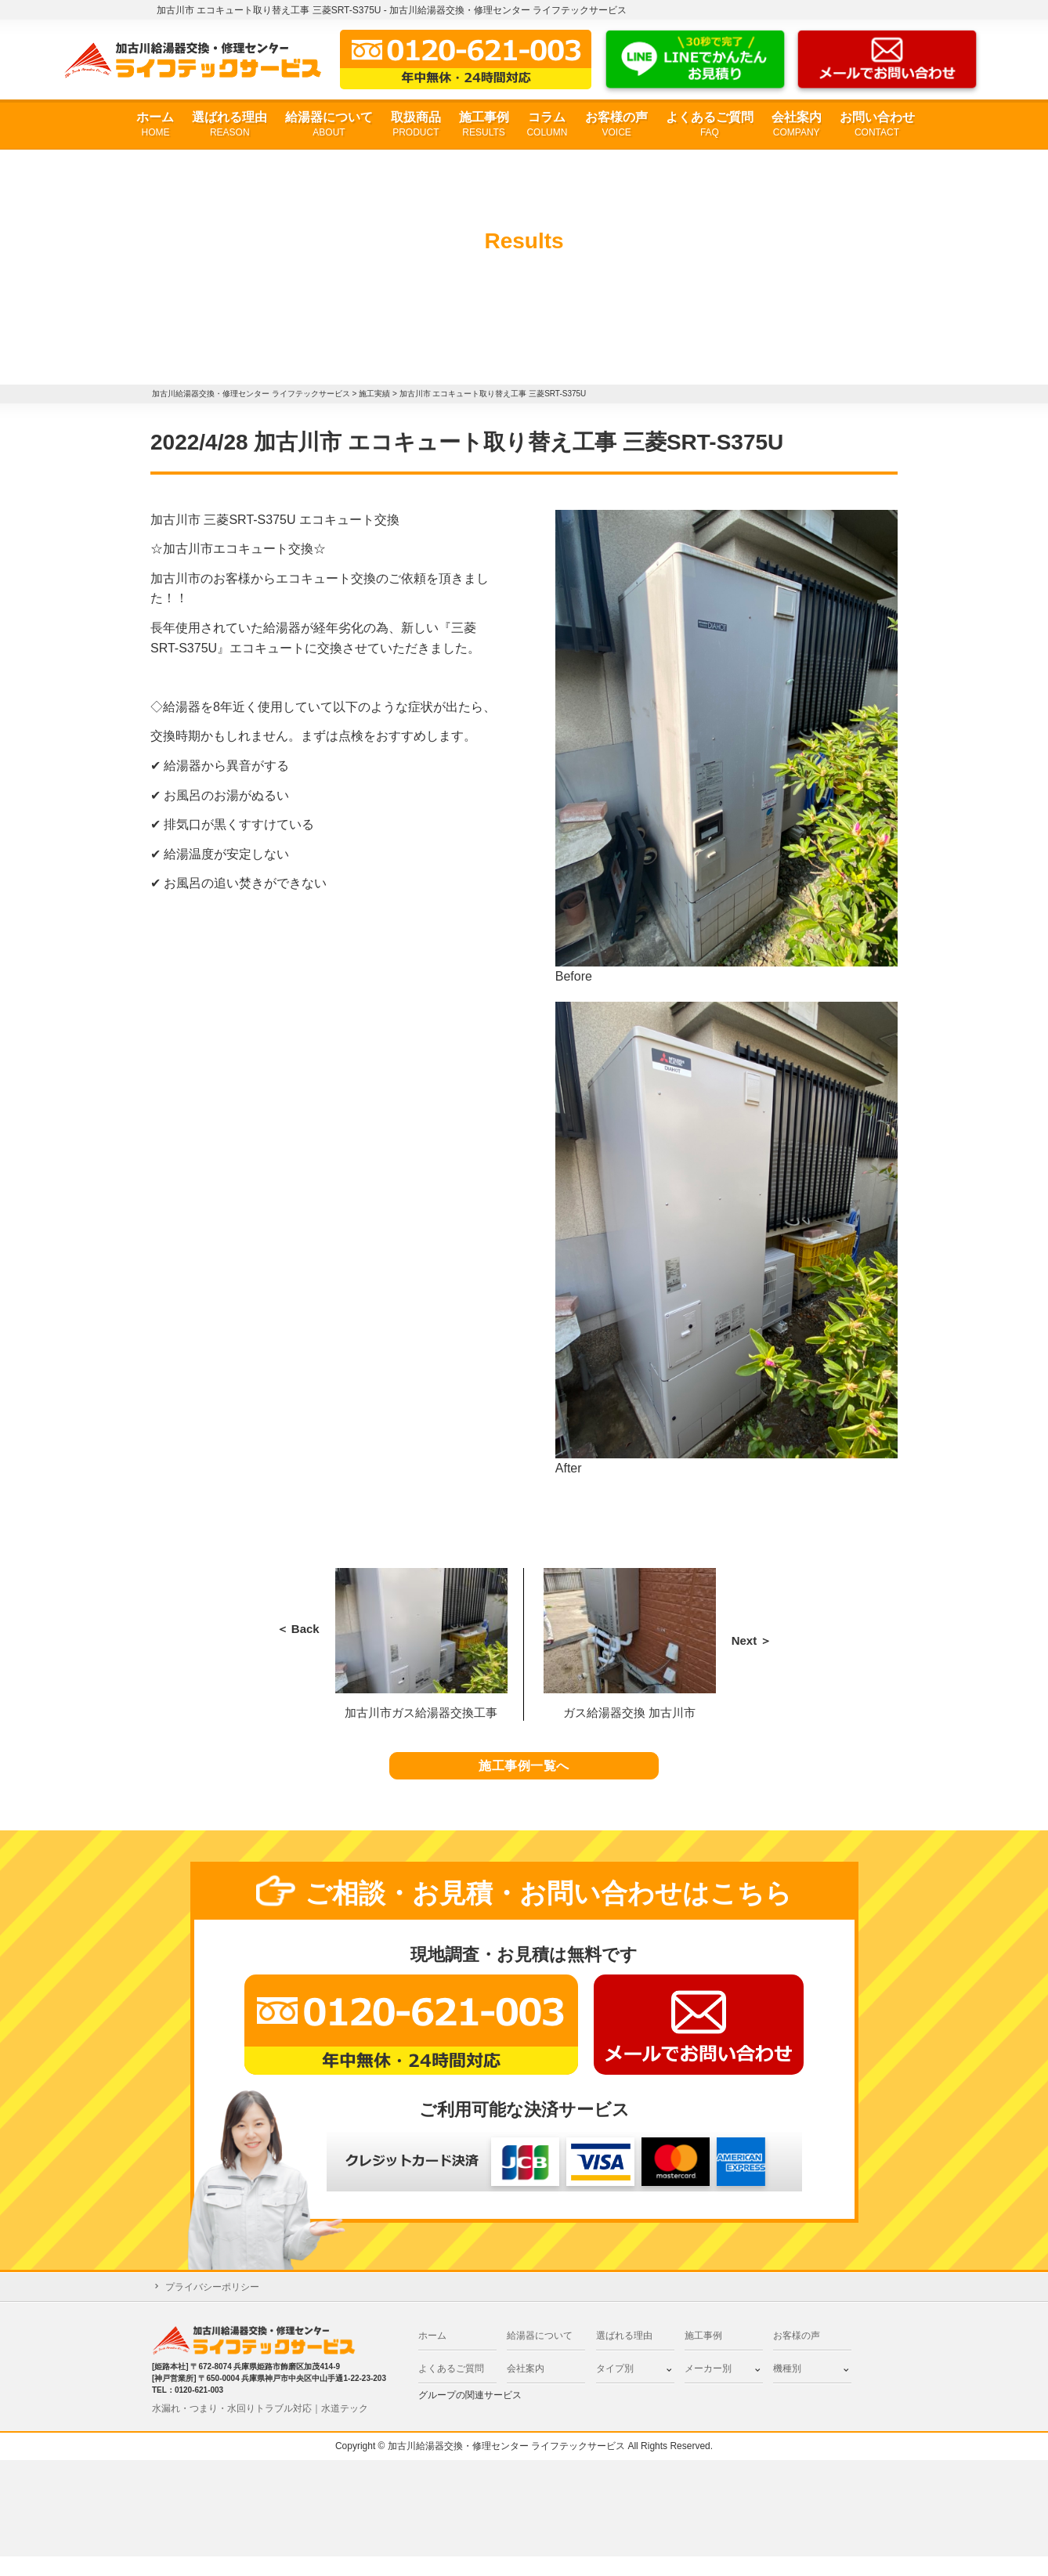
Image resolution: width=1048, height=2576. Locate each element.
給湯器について (329, 124)
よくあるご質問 (709, 124)
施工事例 (484, 124)
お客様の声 (616, 124)
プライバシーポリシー (212, 2306)
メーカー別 (708, 2388)
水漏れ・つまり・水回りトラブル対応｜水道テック (260, 2427)
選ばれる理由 (229, 124)
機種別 (787, 2388)
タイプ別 (615, 2388)
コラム (546, 124)
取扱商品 (416, 124)
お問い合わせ (877, 124)
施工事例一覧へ (524, 1776)
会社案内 (797, 124)
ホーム (155, 124)
